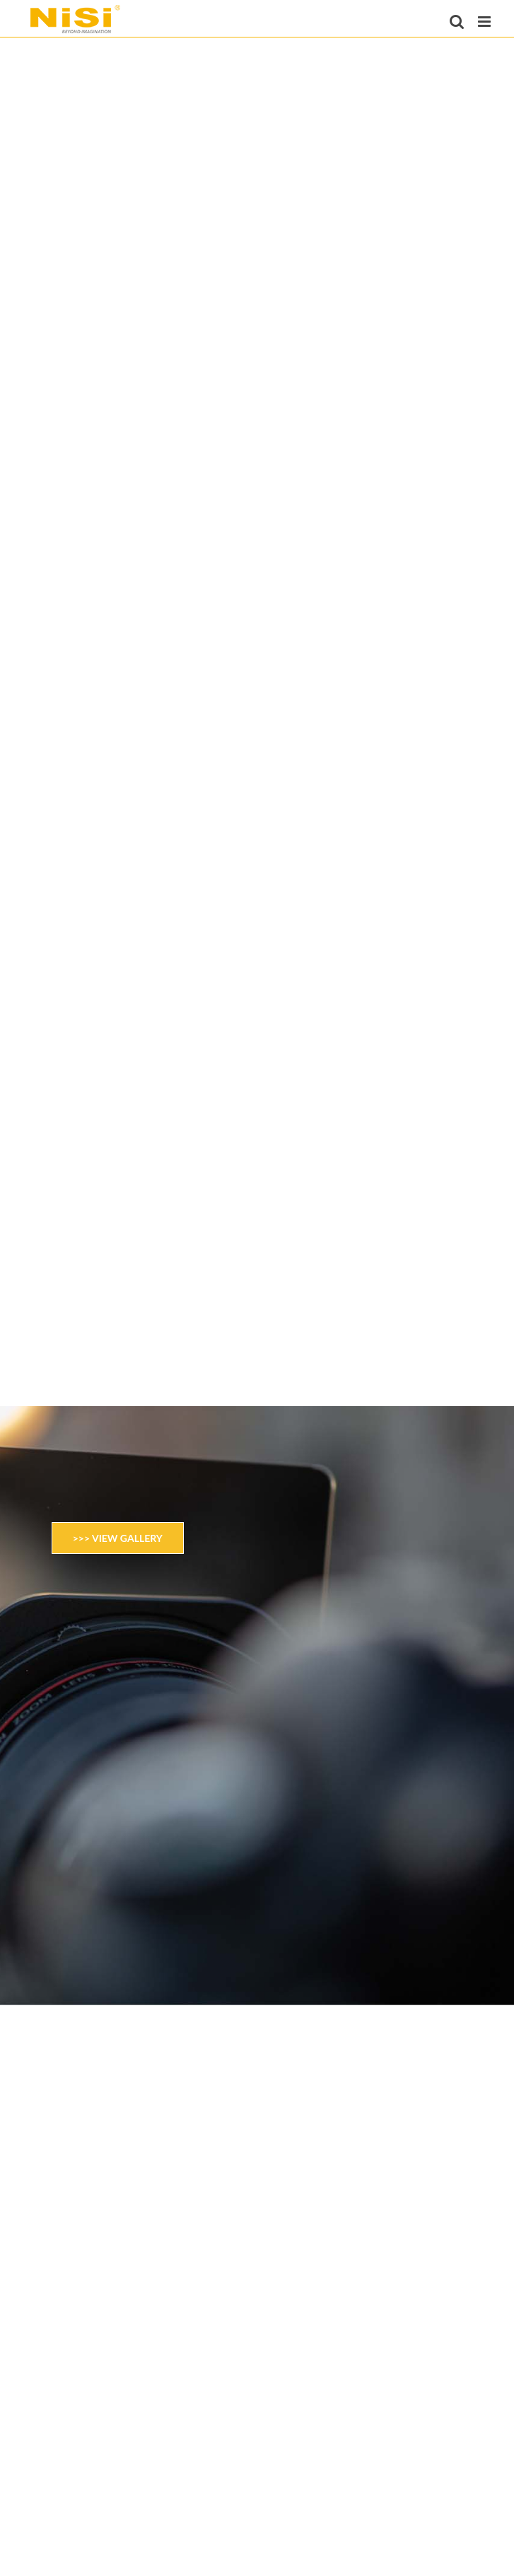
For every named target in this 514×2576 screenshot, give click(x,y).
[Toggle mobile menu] (485, 21)
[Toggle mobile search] (457, 21)
